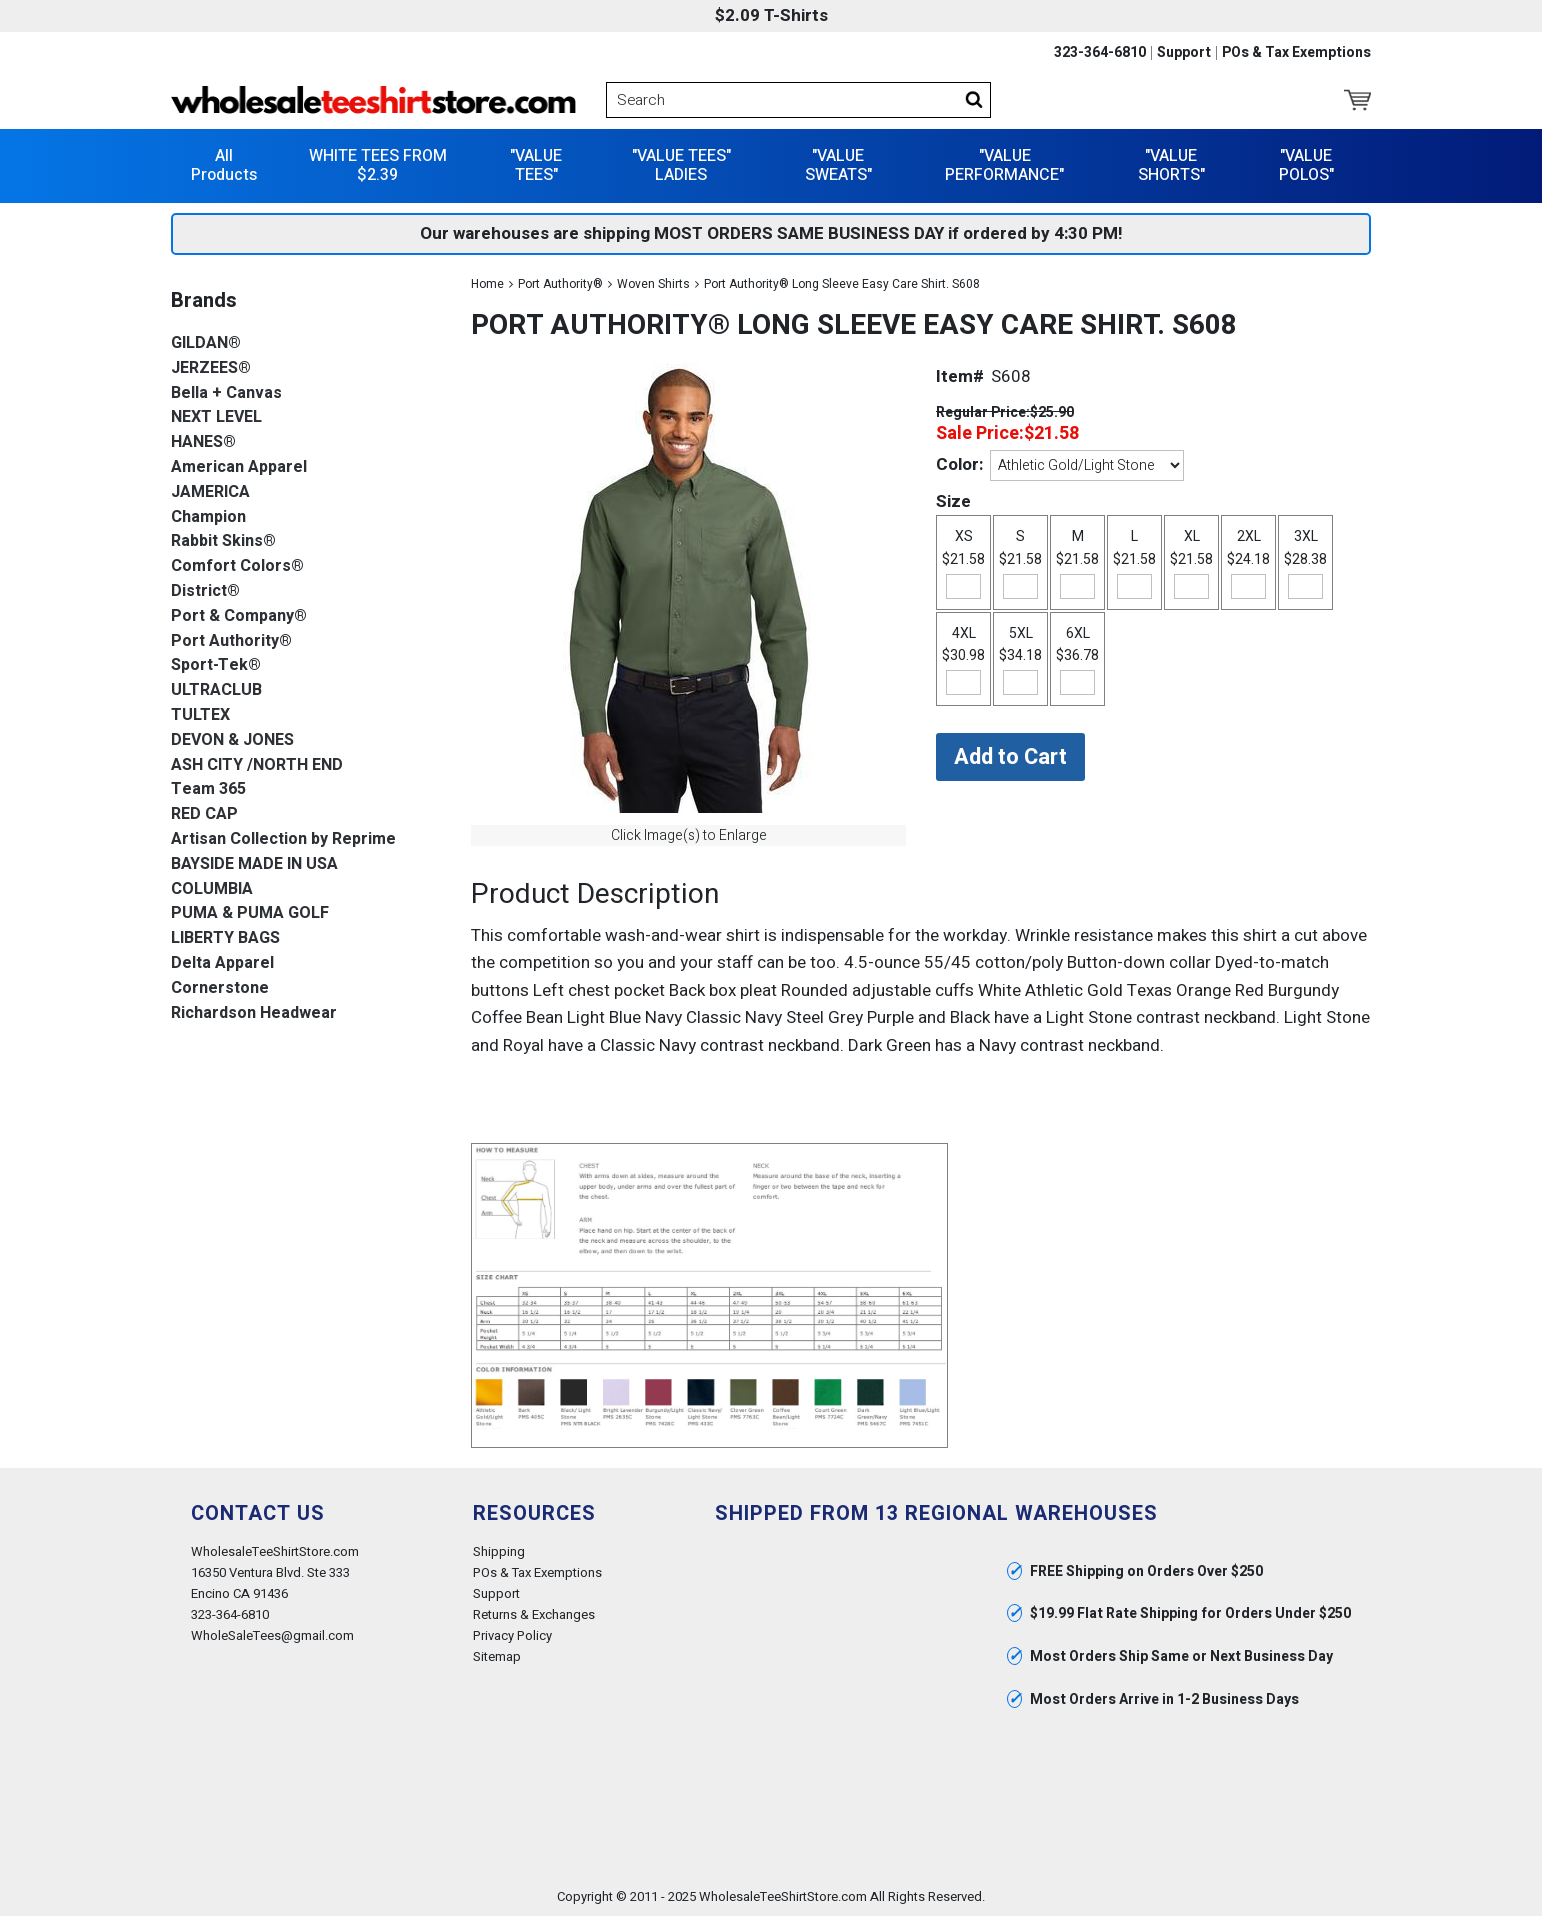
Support (1184, 53)
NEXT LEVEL (216, 417)
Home (487, 283)
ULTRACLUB (216, 689)
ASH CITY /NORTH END (257, 764)
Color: (959, 463)
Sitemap (497, 1656)
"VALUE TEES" (536, 164)
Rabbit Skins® (223, 541)
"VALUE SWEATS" (838, 164)
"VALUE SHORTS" (1171, 164)
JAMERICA (210, 491)
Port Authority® (560, 283)
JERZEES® (211, 367)
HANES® (203, 441)
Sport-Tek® (216, 665)
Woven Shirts (653, 283)
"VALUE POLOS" (1306, 164)
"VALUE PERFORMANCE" (1004, 164)
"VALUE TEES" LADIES (681, 164)
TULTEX (200, 714)
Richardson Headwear (254, 1012)
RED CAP (204, 813)
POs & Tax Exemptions (1296, 53)
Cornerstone (220, 987)
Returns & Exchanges (534, 1613)
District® (205, 590)
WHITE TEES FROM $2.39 (378, 164)
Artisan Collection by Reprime (283, 838)
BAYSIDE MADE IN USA (254, 863)
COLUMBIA (212, 888)
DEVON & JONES (232, 739)
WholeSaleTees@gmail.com (272, 1634)
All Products (224, 164)
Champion (208, 516)
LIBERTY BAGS (225, 937)
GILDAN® (206, 342)
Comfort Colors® (237, 565)
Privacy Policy (512, 1634)
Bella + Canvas (226, 392)
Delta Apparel (222, 962)
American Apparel (239, 466)
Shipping (499, 1550)
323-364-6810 (1100, 53)
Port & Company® (239, 615)
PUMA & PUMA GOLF (250, 913)
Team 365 (208, 789)
